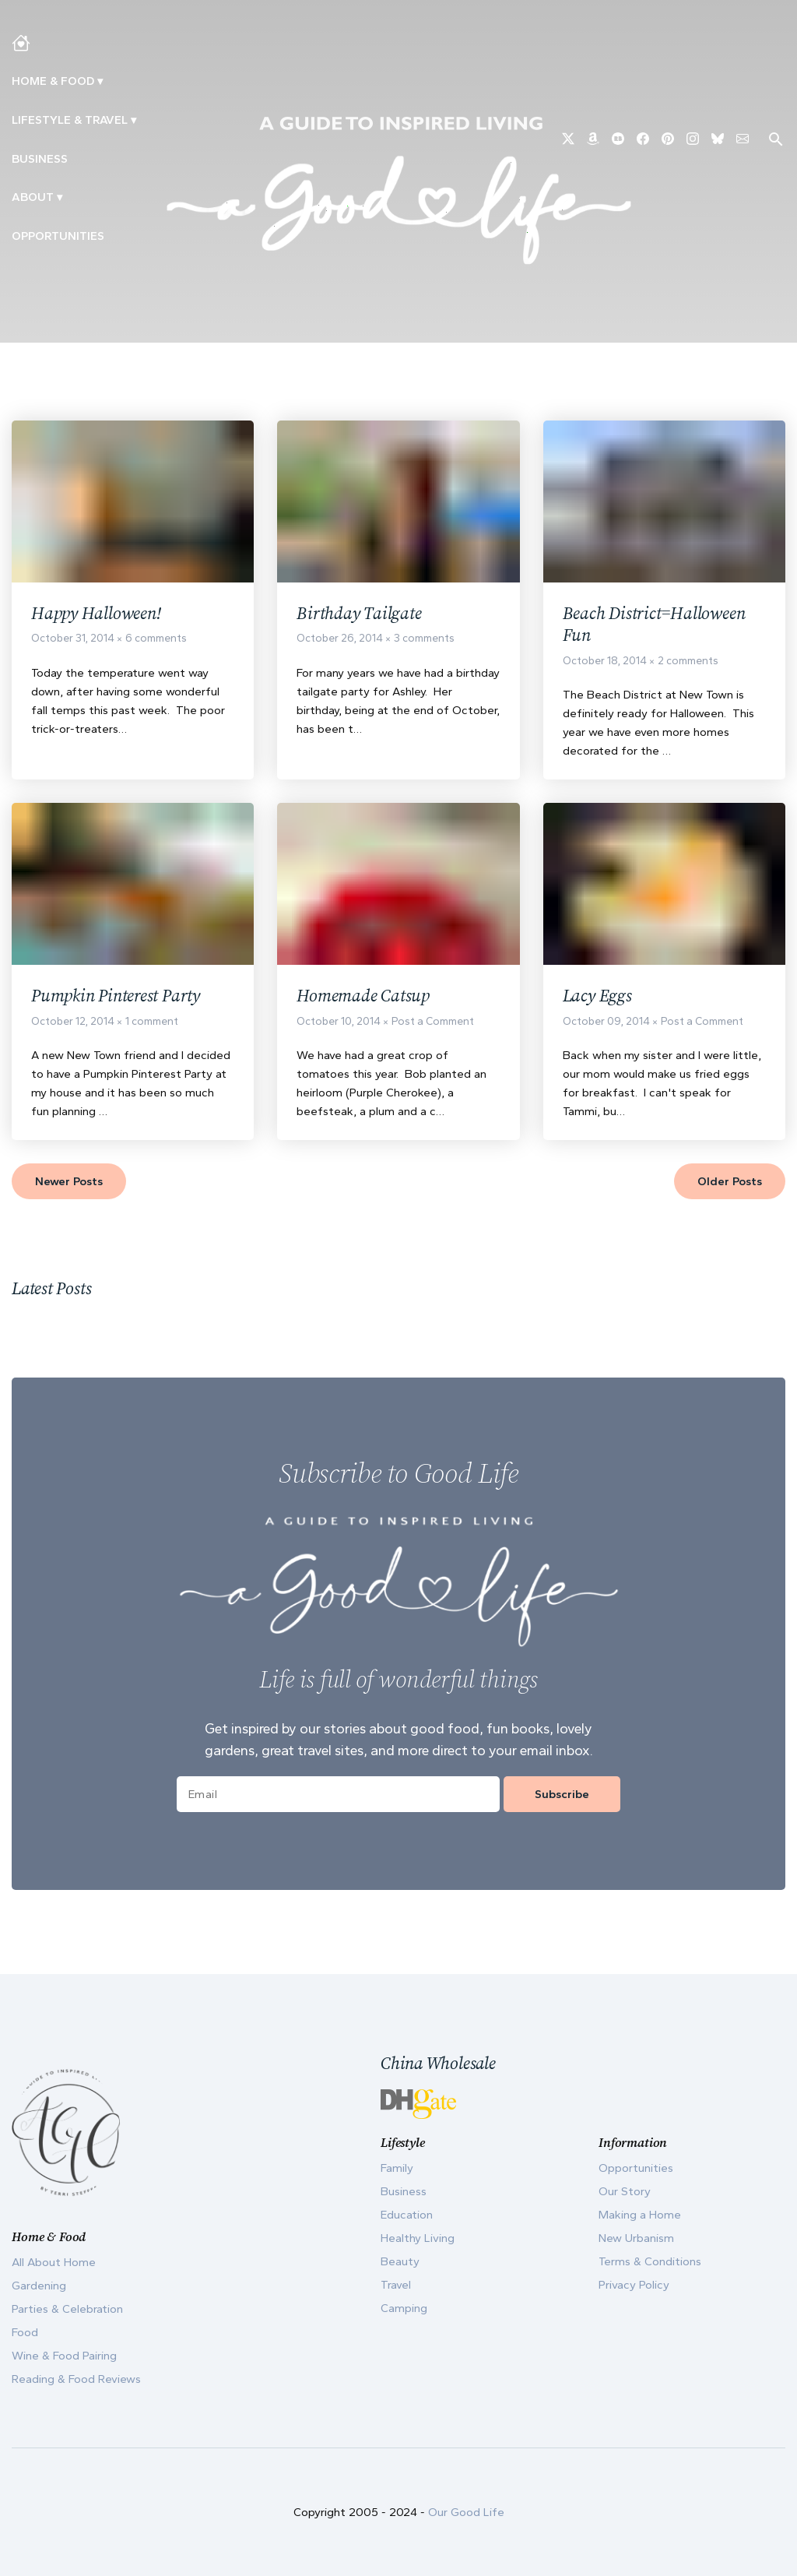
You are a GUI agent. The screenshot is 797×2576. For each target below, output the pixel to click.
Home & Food (53, 81)
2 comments (688, 664)
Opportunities (58, 236)
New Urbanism (636, 2238)
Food (25, 2332)
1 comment (151, 1026)
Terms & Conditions (650, 2261)
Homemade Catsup (367, 1000)
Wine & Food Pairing (64, 2356)
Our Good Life (466, 2512)
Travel (396, 2285)
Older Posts (729, 1187)
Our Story (625, 2191)
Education (407, 2215)
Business (40, 159)
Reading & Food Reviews (76, 2379)
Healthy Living (418, 2238)
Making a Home (640, 2215)
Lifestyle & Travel (70, 120)
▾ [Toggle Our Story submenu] (59, 197)
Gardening (39, 2286)
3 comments (424, 640)
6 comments (156, 640)
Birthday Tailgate (361, 614)
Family (397, 2168)
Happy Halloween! (100, 614)
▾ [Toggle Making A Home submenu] (100, 81)
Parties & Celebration (67, 2309)
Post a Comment (432, 1026)
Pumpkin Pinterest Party (120, 1000)
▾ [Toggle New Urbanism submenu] (133, 120)
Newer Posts (69, 1187)
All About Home (54, 2262)
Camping (404, 2308)
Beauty (400, 2261)
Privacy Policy (634, 2285)
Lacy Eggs (599, 1000)
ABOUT (33, 197)
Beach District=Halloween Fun (660, 626)
